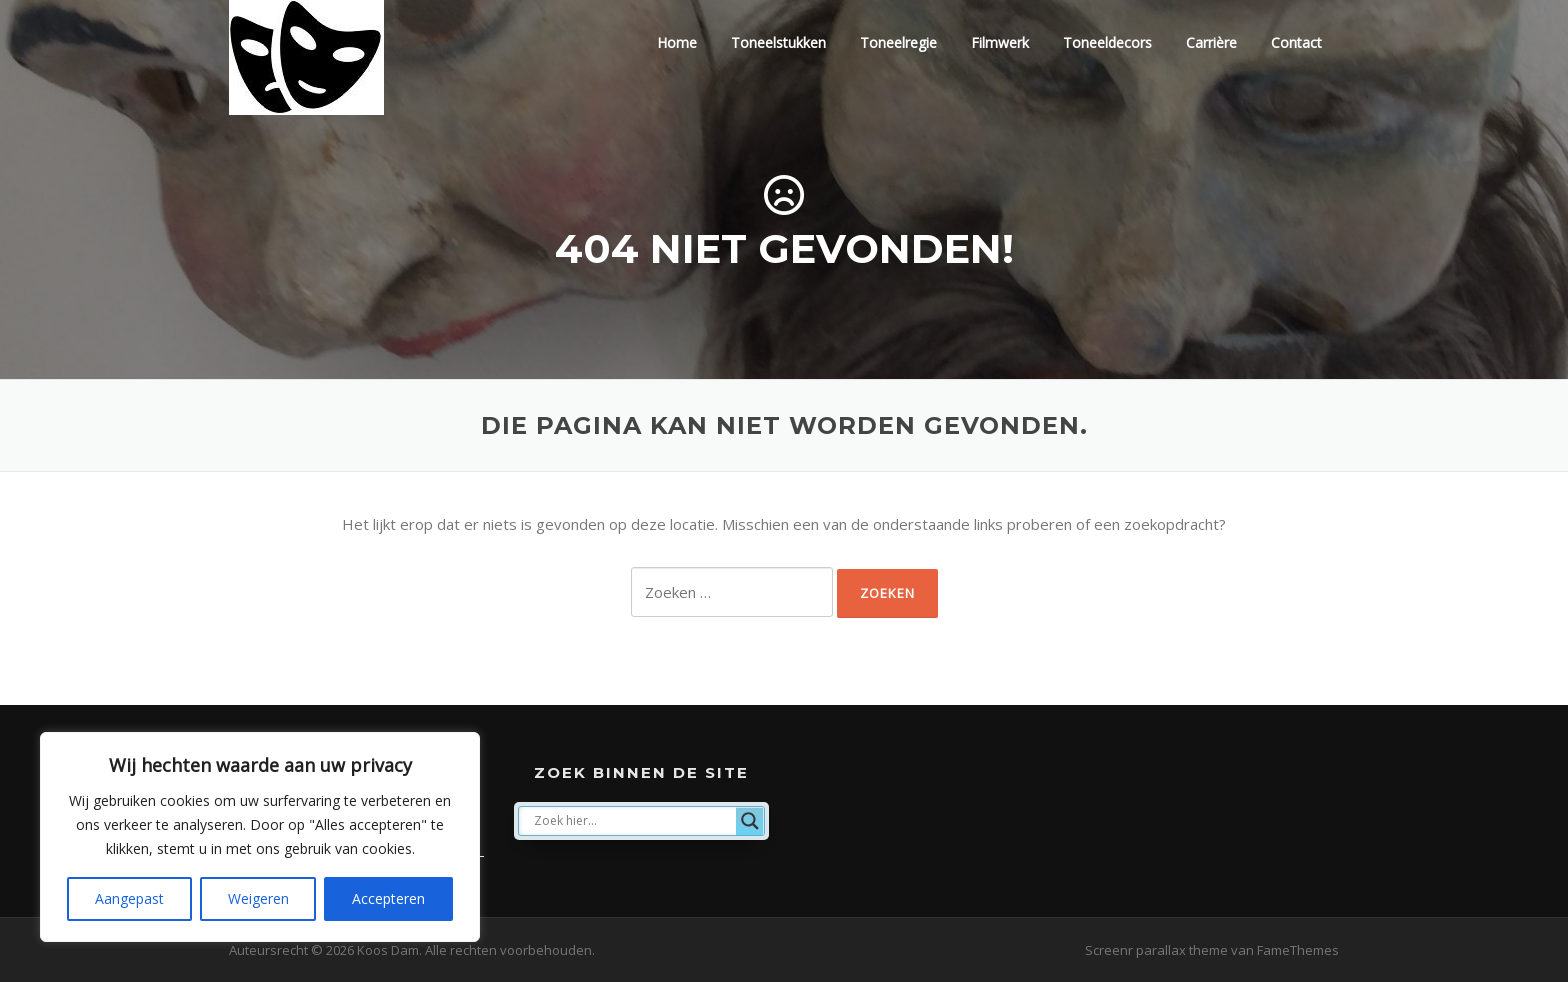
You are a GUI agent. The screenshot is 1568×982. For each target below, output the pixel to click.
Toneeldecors (1107, 42)
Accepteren (388, 898)
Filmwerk (1000, 42)
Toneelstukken (778, 42)
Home (677, 42)
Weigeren (258, 898)
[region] (260, 837)
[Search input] (632, 821)
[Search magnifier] (750, 821)
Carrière (1211, 42)
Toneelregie (898, 42)
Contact (1296, 42)
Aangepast (129, 898)
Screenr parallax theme (1156, 950)
